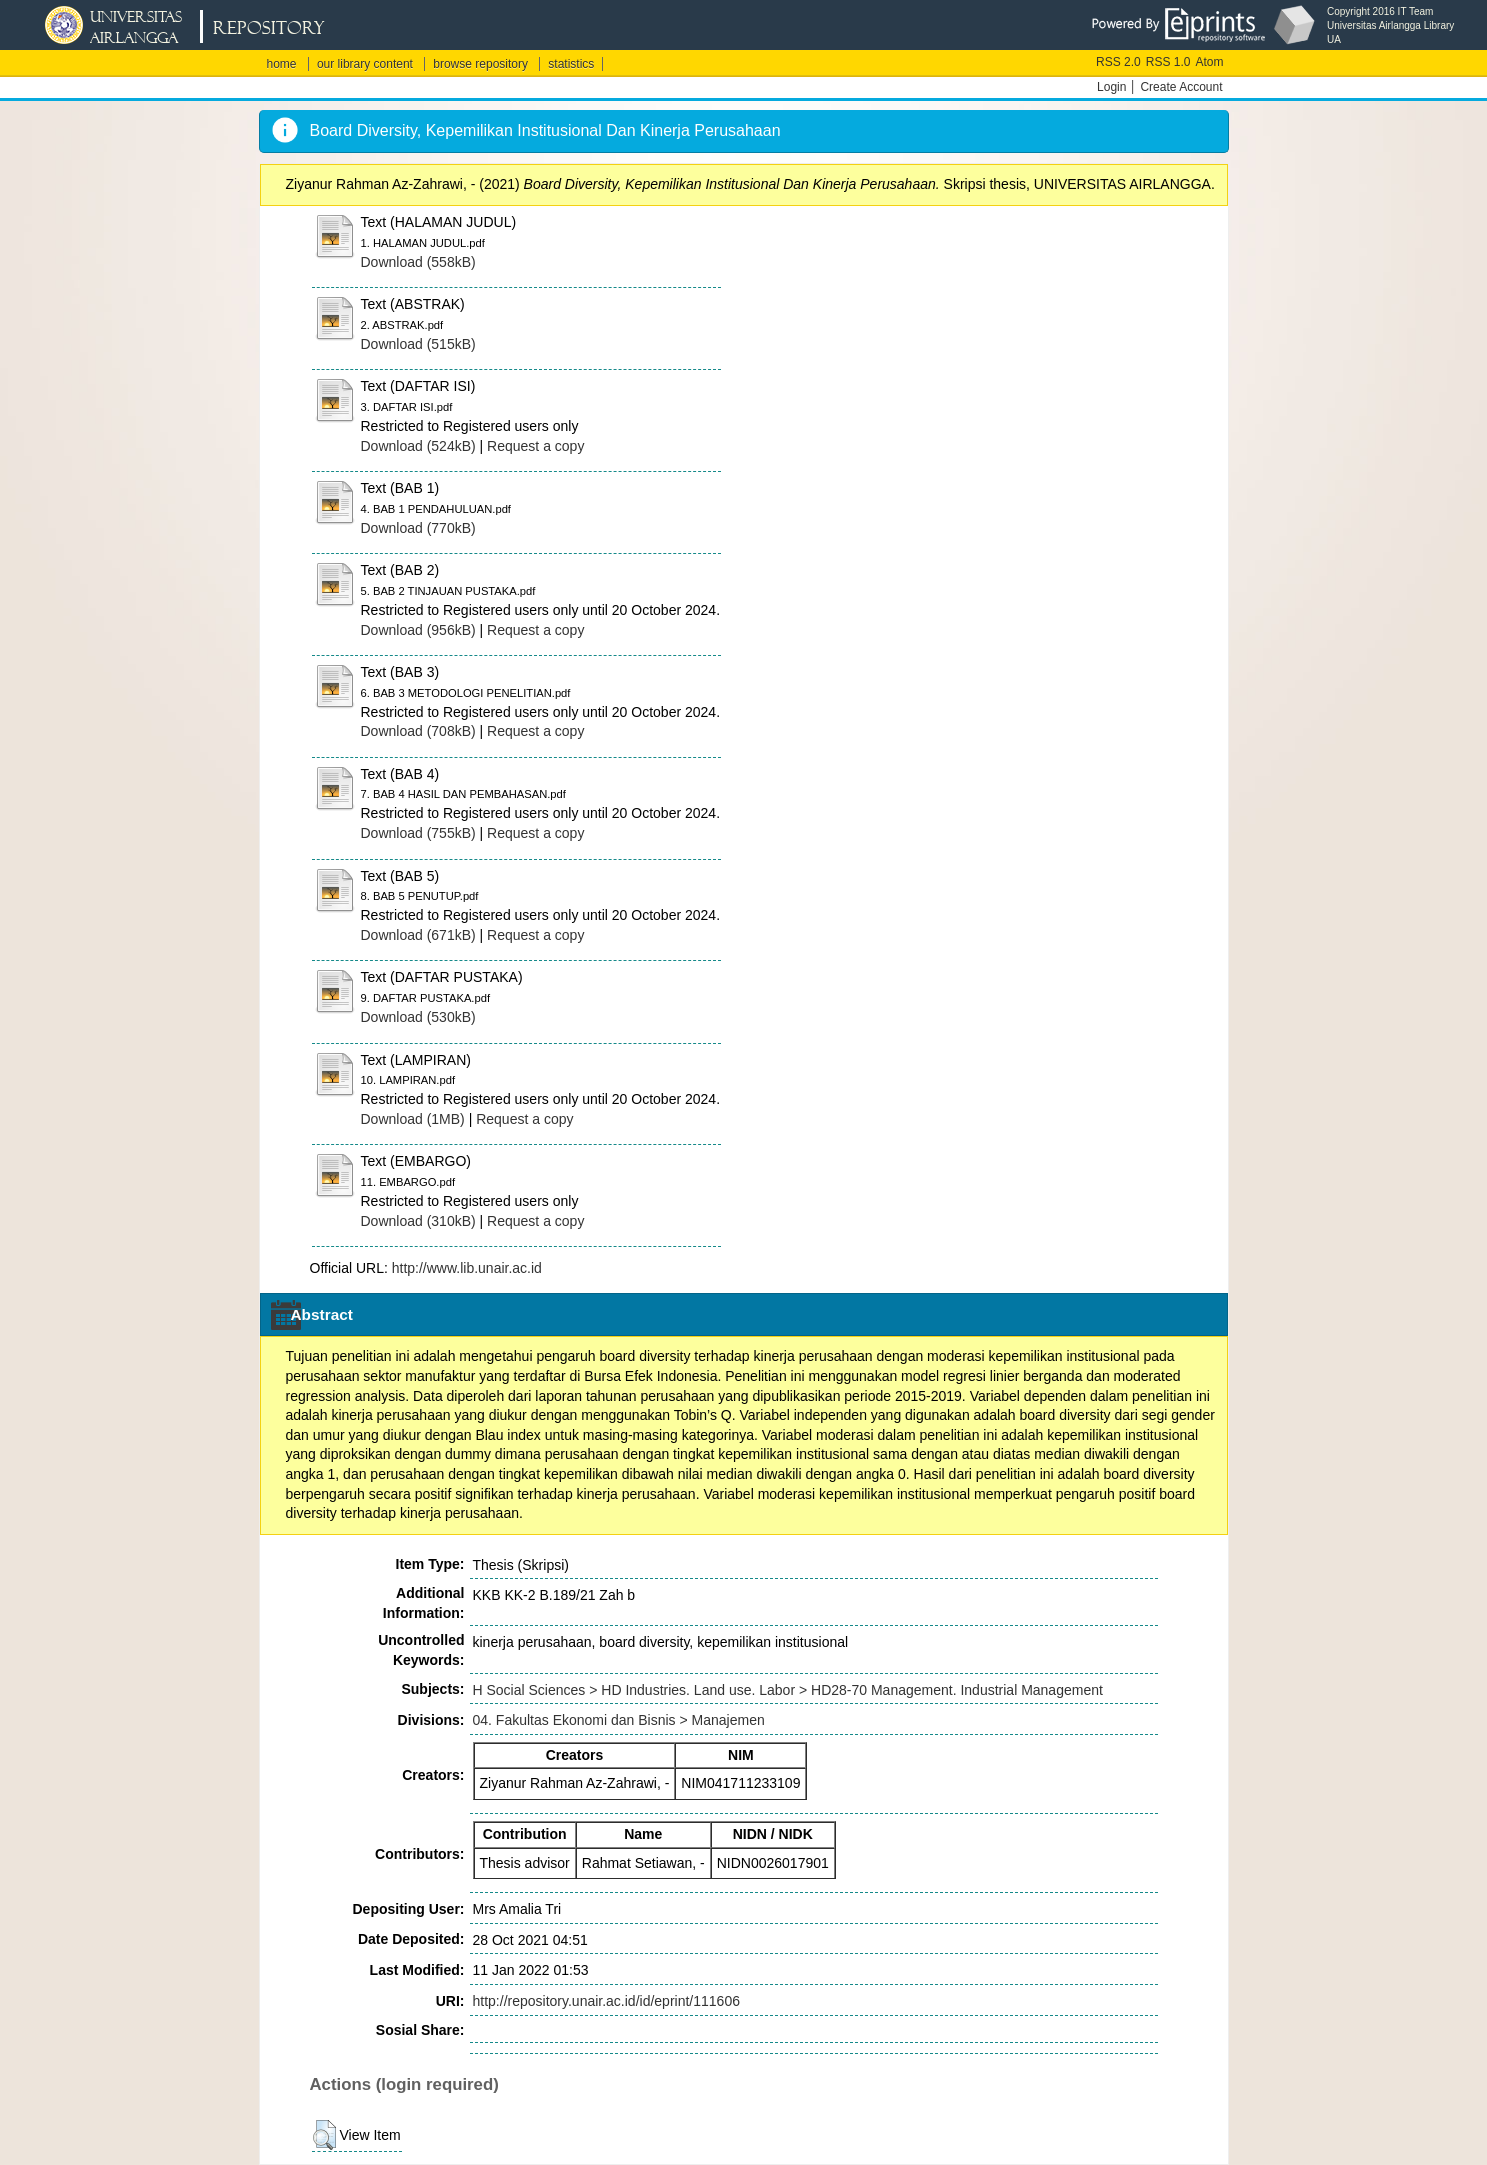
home (282, 64)
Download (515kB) (418, 344)
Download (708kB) (418, 731)
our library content (365, 64)
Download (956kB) (418, 630)
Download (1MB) (413, 1119)
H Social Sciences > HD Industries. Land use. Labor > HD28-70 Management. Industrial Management (788, 1690)
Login (1111, 87)
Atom (1209, 62)
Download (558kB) (418, 262)
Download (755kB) (418, 833)
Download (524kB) (418, 446)
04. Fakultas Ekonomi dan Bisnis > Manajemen (619, 1720)
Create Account (1181, 87)
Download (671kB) (418, 935)
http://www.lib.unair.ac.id (467, 1268)
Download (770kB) (418, 528)
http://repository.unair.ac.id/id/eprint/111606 (606, 2001)
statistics (571, 64)
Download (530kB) (418, 1017)
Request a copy (535, 446)
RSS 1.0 (1168, 62)
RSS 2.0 (1118, 62)
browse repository (480, 64)
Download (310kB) (418, 1221)
